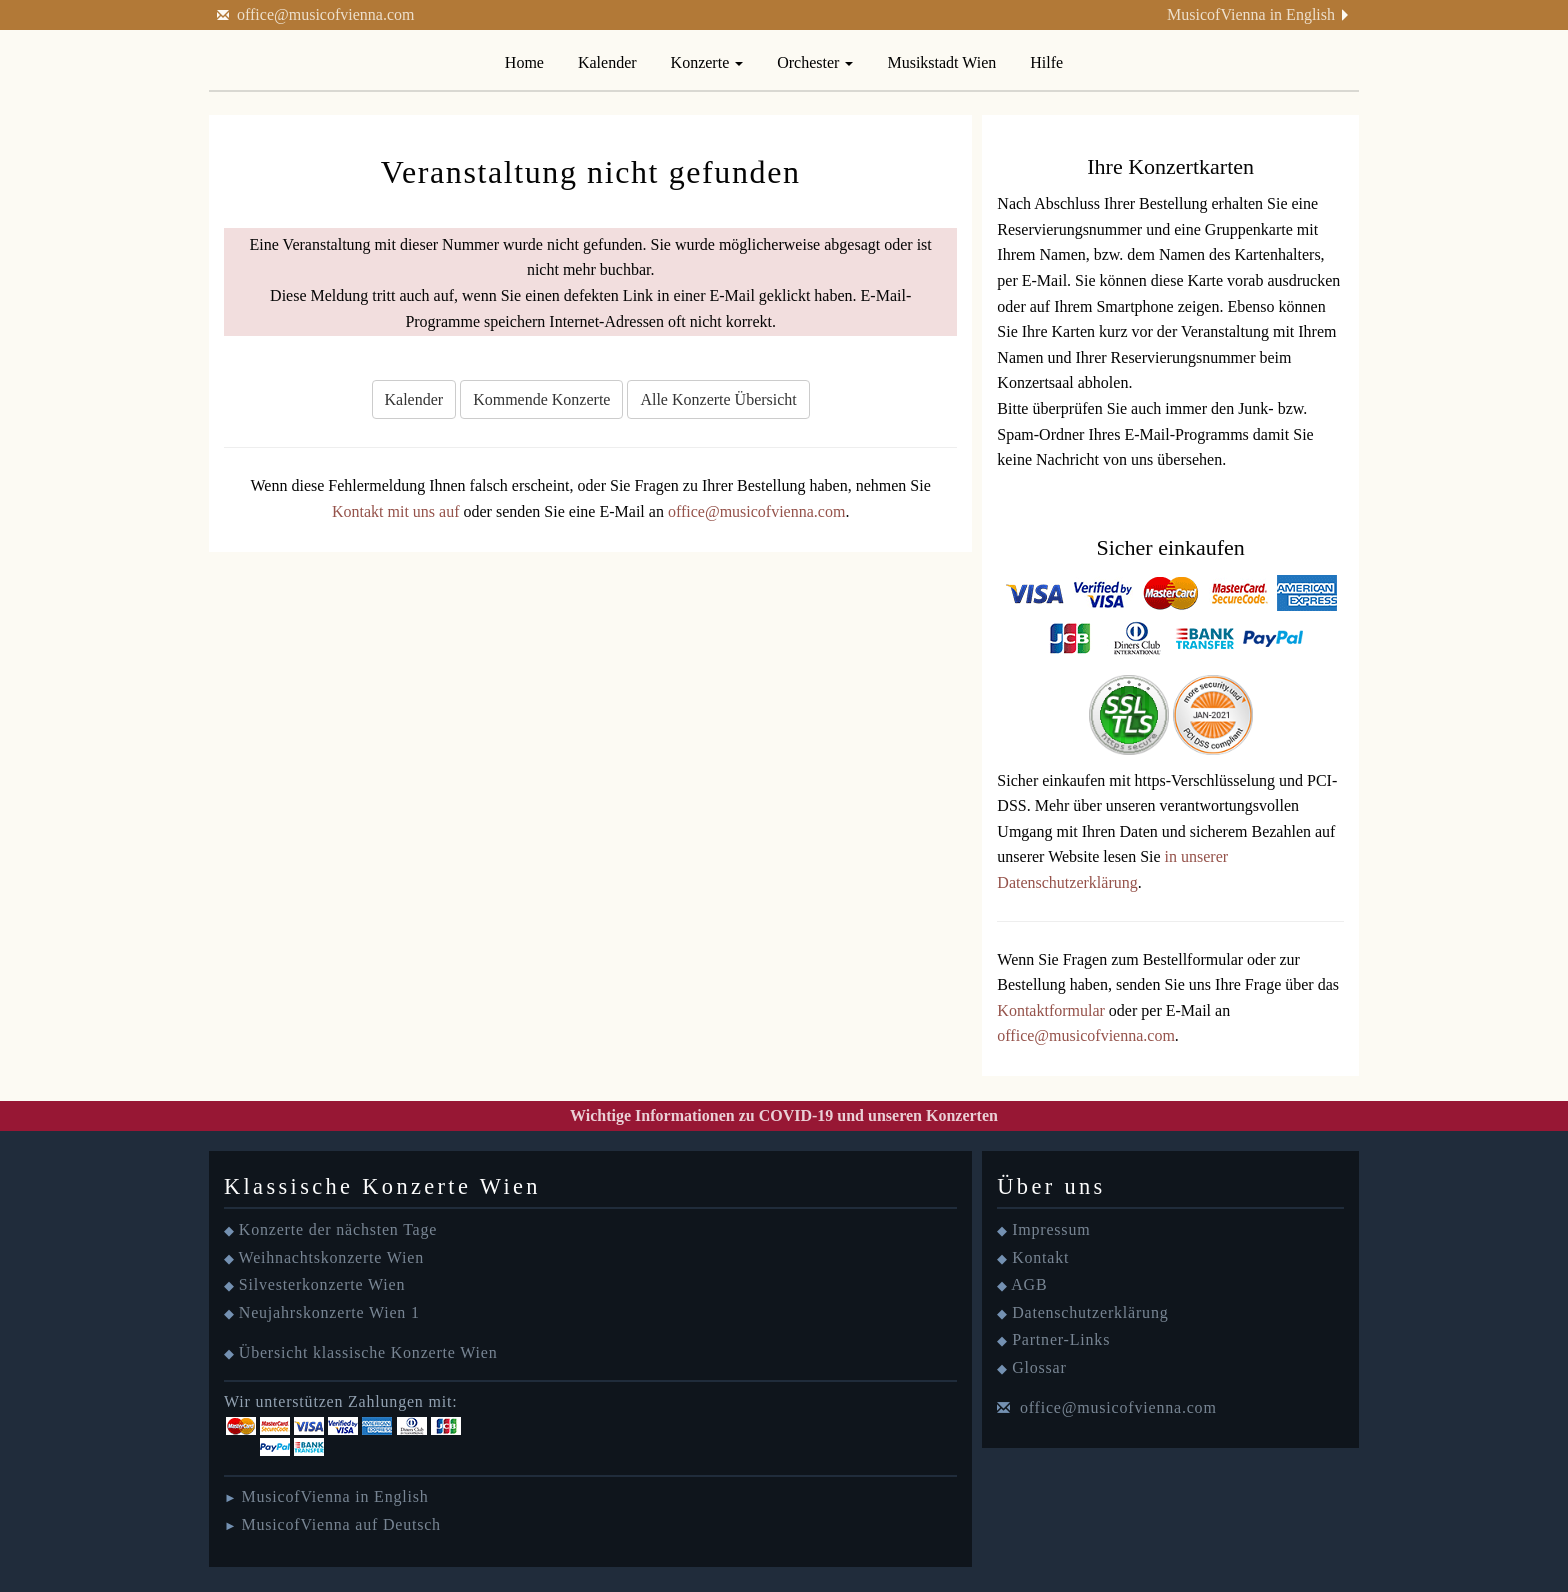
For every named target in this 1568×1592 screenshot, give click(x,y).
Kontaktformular (1051, 1010)
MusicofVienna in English (1251, 14)
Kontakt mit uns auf (396, 511)
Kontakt (1040, 1257)
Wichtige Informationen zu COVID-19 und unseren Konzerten (784, 1115)
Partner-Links (1061, 1339)
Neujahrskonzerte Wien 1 (329, 1312)
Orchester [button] (815, 62)
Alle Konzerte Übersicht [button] (718, 399)
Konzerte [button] (707, 62)
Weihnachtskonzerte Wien (331, 1257)
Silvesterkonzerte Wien (322, 1284)
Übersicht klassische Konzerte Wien (368, 1352)
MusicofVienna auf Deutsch (340, 1524)
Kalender (607, 62)
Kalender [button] (414, 399)
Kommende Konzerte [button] (541, 399)
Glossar (1039, 1367)
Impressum (1051, 1229)
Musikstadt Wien (941, 62)
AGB (1029, 1284)
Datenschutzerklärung (1090, 1312)
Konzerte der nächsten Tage (338, 1229)
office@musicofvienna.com (326, 14)
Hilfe (1046, 62)
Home (524, 62)
